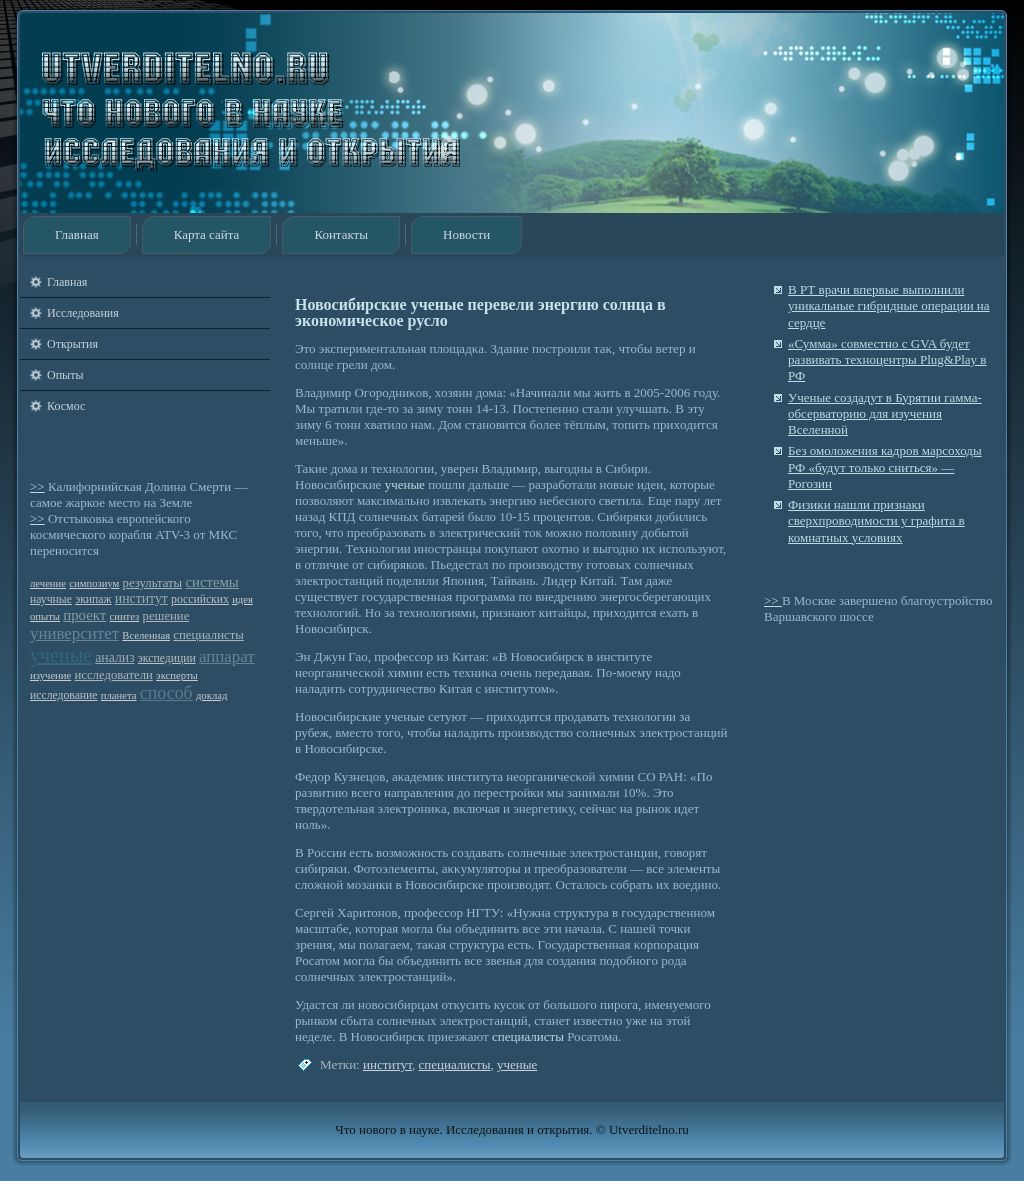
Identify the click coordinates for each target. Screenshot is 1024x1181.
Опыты (65, 375)
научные (51, 599)
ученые (61, 655)
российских (200, 599)
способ (166, 693)
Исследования (83, 313)
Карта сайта (207, 234)
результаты (153, 583)
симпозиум (94, 583)
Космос (66, 406)
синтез (124, 616)
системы (211, 582)
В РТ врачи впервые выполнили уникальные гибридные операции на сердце (889, 306)
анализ (114, 657)
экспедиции (167, 658)
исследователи (114, 675)
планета (119, 695)
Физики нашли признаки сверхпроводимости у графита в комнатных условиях (876, 521)
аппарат (227, 656)
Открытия (72, 344)
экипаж (93, 599)
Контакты (341, 234)
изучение (50, 675)
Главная (77, 234)
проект (84, 615)
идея (242, 599)
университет (74, 633)
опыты (45, 616)
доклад (211, 695)
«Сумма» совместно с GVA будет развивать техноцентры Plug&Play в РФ (887, 360)
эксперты (177, 675)
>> (37, 486)
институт (141, 598)
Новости (466, 234)
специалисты (208, 635)
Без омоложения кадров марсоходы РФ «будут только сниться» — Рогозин (885, 467)
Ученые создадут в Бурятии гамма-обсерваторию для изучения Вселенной (885, 414)
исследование (64, 695)
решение (166, 616)
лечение (48, 583)
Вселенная (146, 635)
